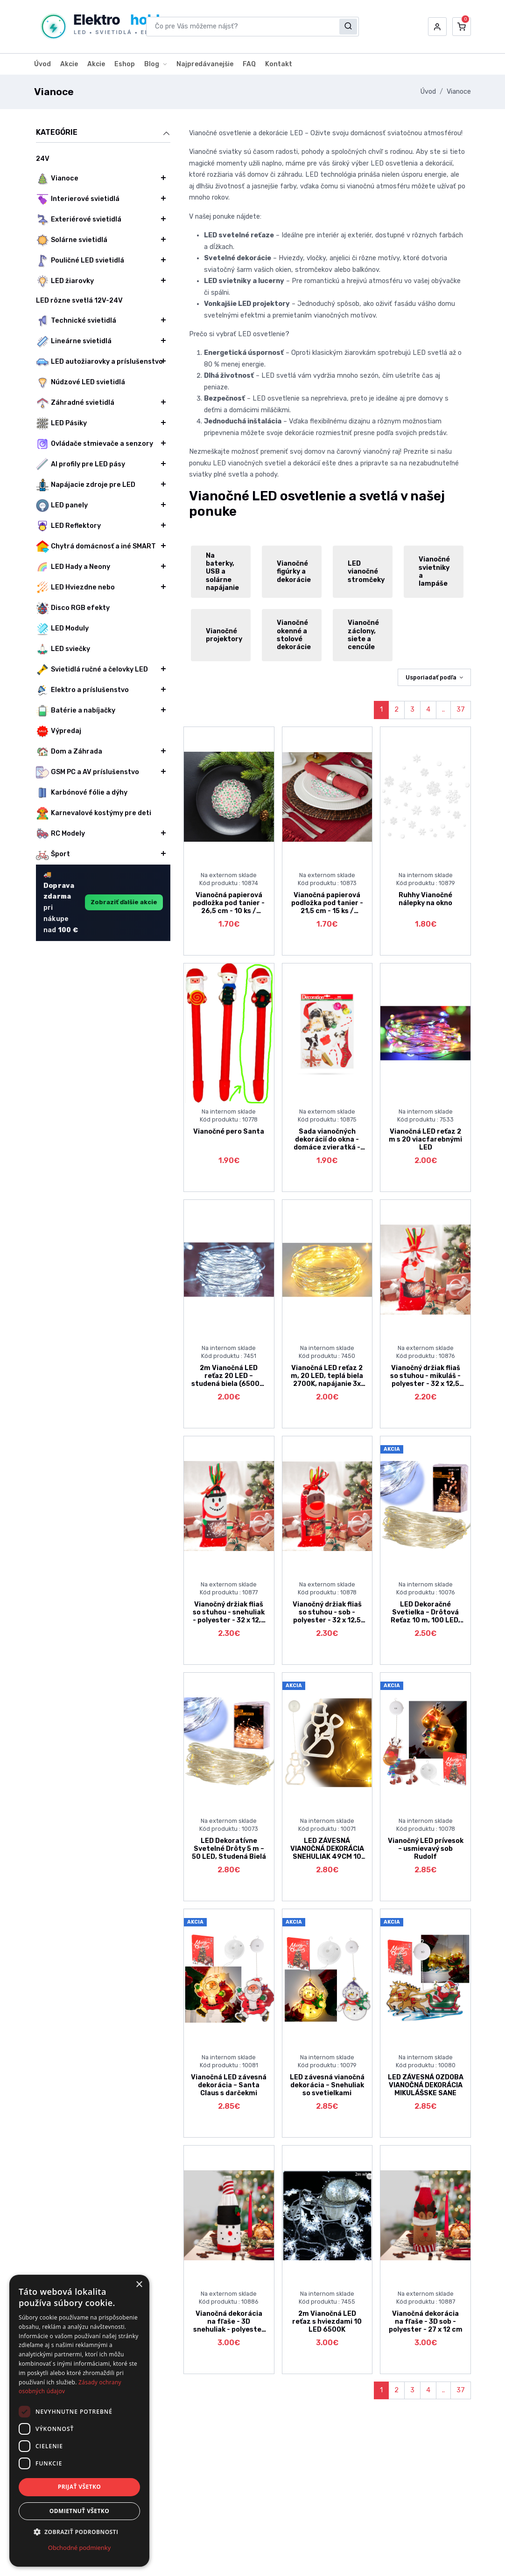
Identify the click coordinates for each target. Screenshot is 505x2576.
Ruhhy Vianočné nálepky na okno (425, 899)
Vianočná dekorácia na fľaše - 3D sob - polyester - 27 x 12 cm (426, 2322)
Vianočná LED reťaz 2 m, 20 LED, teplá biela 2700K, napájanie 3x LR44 (327, 1380)
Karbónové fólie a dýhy (81, 792)
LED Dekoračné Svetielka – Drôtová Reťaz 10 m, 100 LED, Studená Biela (425, 1616)
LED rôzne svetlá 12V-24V (79, 301)
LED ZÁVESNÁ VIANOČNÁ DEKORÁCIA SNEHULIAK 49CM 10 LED (327, 1853)
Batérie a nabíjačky (75, 710)
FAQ (249, 64)
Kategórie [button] (103, 133)
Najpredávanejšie (204, 64)
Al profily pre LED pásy (80, 464)
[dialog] (79, 2421)
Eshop (124, 64)
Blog (151, 64)
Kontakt (278, 64)
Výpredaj (58, 731)
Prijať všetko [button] (79, 2487)
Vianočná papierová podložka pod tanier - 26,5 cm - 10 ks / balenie (229, 907)
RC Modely (60, 833)
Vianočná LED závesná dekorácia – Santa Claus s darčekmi (229, 2085)
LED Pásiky (61, 423)
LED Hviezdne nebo (75, 587)
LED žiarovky (65, 281)
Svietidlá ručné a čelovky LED (92, 669)
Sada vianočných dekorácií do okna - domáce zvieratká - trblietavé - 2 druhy (327, 1144)
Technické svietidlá (76, 320)
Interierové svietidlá (77, 199)
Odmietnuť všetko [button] (79, 2511)
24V (42, 159)
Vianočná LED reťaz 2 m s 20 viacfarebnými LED (425, 1140)
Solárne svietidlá (71, 240)
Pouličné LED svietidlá (80, 260)
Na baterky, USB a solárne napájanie (222, 572)
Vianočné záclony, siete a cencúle (363, 635)
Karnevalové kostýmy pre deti (93, 813)
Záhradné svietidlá (75, 402)
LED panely (62, 505)
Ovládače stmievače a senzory (94, 443)
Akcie (69, 64)
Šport (53, 854)
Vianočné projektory (224, 635)
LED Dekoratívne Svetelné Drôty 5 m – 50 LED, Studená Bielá (229, 1849)
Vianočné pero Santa (228, 1132)
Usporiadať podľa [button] (431, 677)
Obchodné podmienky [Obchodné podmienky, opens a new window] (79, 2547)
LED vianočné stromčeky (366, 572)
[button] (437, 26)
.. (443, 709)
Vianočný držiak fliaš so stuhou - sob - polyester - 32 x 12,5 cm (327, 1616)
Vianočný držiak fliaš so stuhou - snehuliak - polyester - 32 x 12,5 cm (229, 1616)
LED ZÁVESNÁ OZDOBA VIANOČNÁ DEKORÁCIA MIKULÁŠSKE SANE (425, 2085)
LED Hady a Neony (73, 567)
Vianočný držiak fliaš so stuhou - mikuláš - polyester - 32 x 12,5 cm (425, 1380)
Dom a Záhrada (69, 751)
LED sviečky (63, 649)
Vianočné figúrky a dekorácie (294, 572)
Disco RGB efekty (73, 608)
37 (460, 709)
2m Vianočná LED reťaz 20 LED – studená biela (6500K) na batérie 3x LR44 (229, 1380)
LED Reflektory (68, 526)
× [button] (138, 2284)
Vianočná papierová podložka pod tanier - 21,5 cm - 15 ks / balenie (327, 907)
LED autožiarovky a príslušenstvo (99, 361)
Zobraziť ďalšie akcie (124, 902)
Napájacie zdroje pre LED (85, 485)
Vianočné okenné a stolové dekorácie (294, 635)
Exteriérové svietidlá (78, 219)
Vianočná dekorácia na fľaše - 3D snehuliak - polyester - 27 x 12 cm (229, 2326)
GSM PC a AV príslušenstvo (87, 772)
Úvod (42, 64)
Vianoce (459, 92)
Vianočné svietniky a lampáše (434, 571)
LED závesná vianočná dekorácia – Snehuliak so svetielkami (327, 2085)
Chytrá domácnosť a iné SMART (96, 546)
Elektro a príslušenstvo (82, 690)
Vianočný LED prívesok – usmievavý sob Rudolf (425, 1849)
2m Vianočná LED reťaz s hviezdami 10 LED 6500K (327, 2322)
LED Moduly (62, 628)
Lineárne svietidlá (74, 341)
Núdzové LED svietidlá (80, 382)
